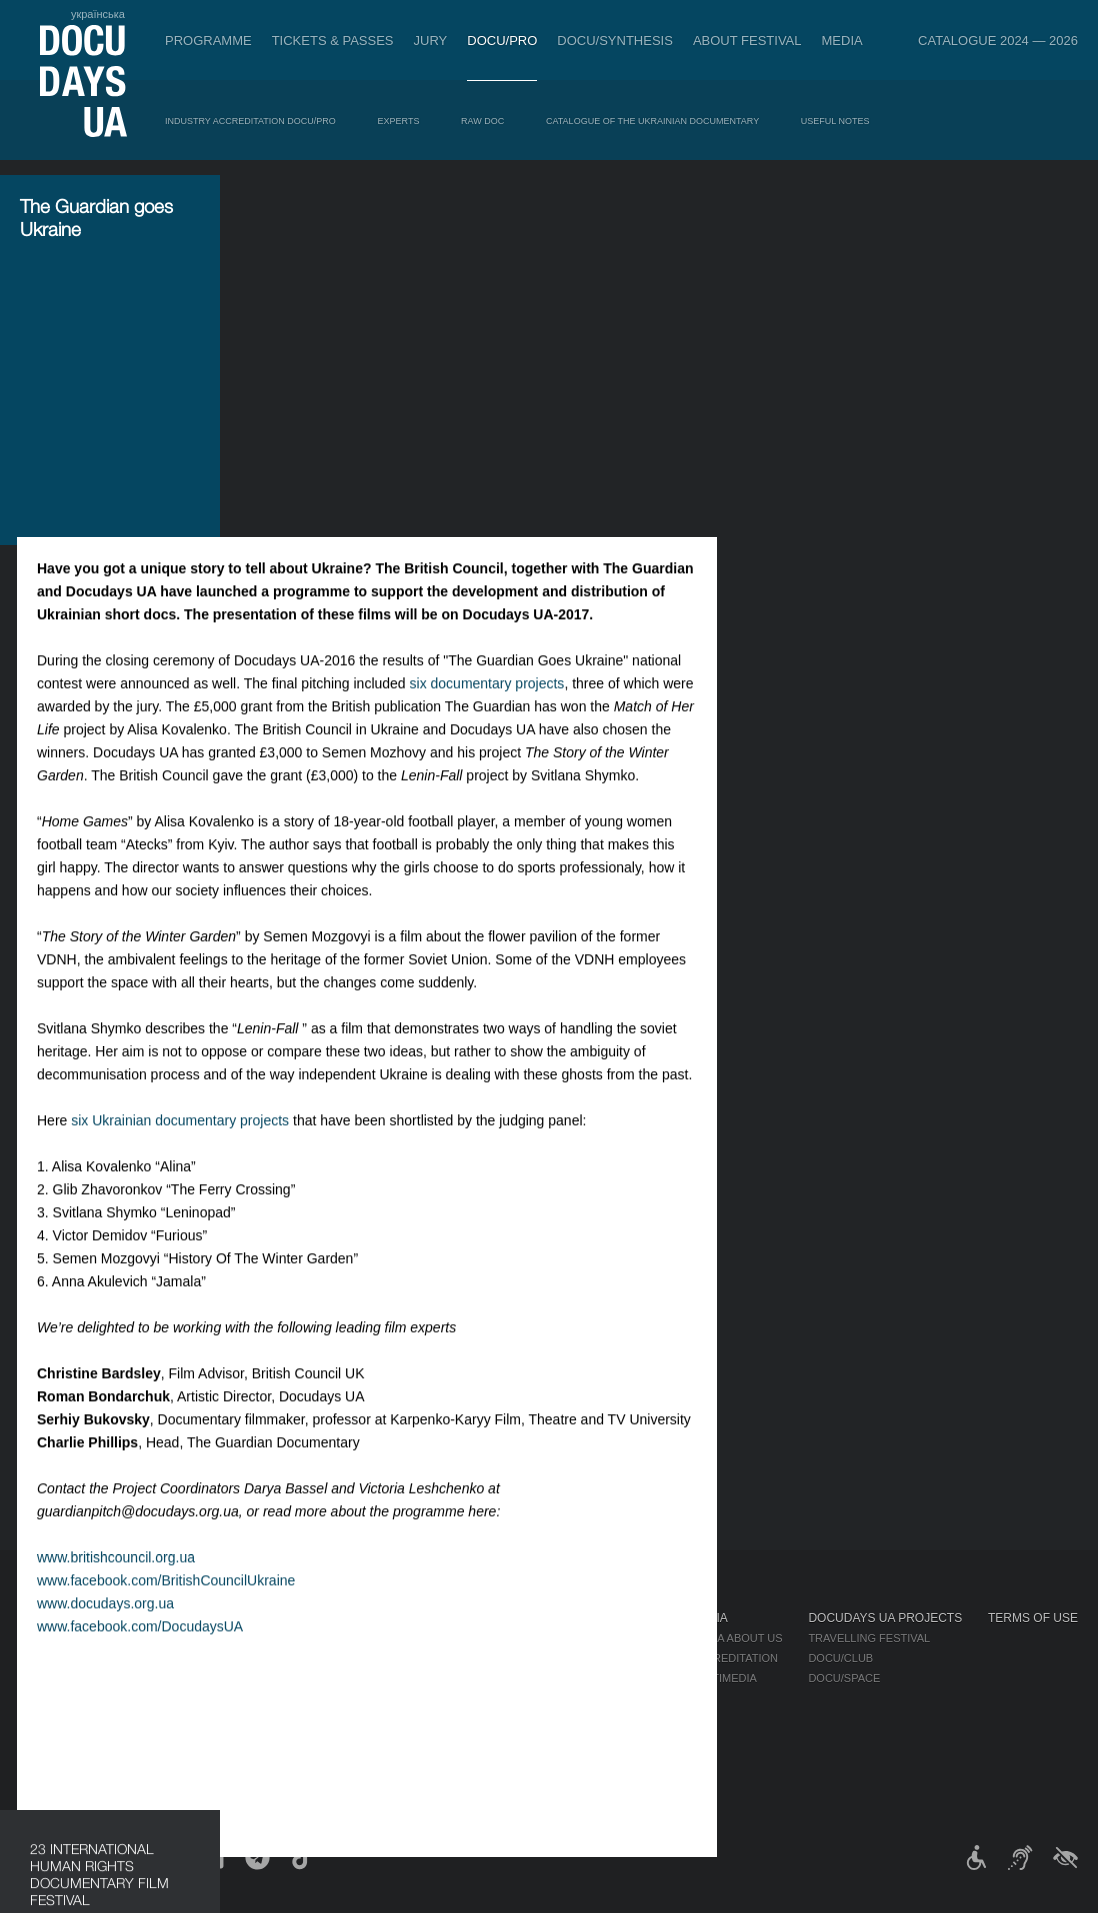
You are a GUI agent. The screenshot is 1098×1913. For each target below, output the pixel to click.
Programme (208, 40)
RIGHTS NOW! (163, 1678)
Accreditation (734, 1658)
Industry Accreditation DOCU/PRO (250, 121)
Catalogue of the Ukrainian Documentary (652, 121)
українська (98, 14)
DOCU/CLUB (840, 1658)
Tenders (575, 1738)
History (573, 1758)
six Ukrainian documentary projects (403, 758)
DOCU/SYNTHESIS (615, 40)
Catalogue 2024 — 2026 (998, 40)
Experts (399, 121)
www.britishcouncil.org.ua (339, 1195)
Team (564, 1678)
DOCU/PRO (502, 40)
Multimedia (723, 1678)
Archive (573, 1778)
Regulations (588, 1638)
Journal (48, 1618)
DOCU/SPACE (844, 1678)
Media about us (736, 1638)
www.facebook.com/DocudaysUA (363, 1264)
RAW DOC (482, 121)
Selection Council (606, 1658)
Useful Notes (835, 121)
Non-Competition (178, 1658)
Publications (60, 1638)
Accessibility (590, 1718)
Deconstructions (181, 1718)
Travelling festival (869, 1638)
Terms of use (1033, 1618)
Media (842, 40)
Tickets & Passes (333, 40)
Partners (578, 1698)
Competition (164, 1638)
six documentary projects (710, 321)
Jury (431, 40)
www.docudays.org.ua (328, 1241)
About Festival (747, 40)
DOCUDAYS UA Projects (885, 1618)
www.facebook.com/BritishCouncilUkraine (389, 1218)
